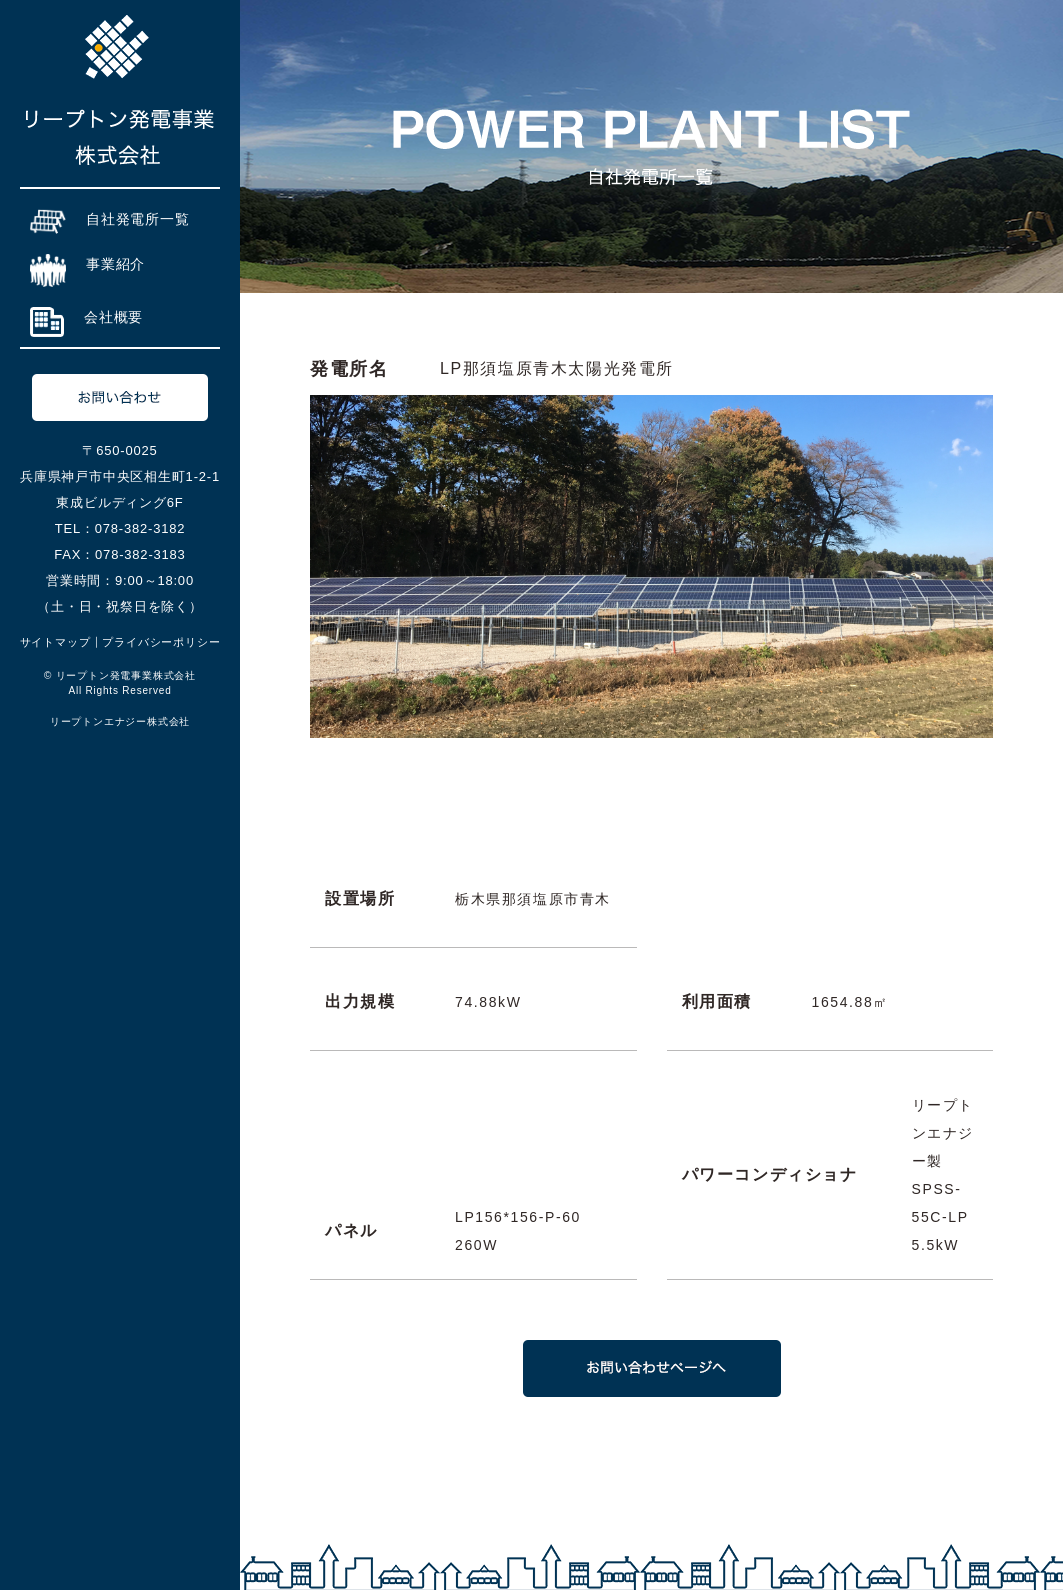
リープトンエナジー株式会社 (120, 721)
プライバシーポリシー (161, 642)
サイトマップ (55, 642)
